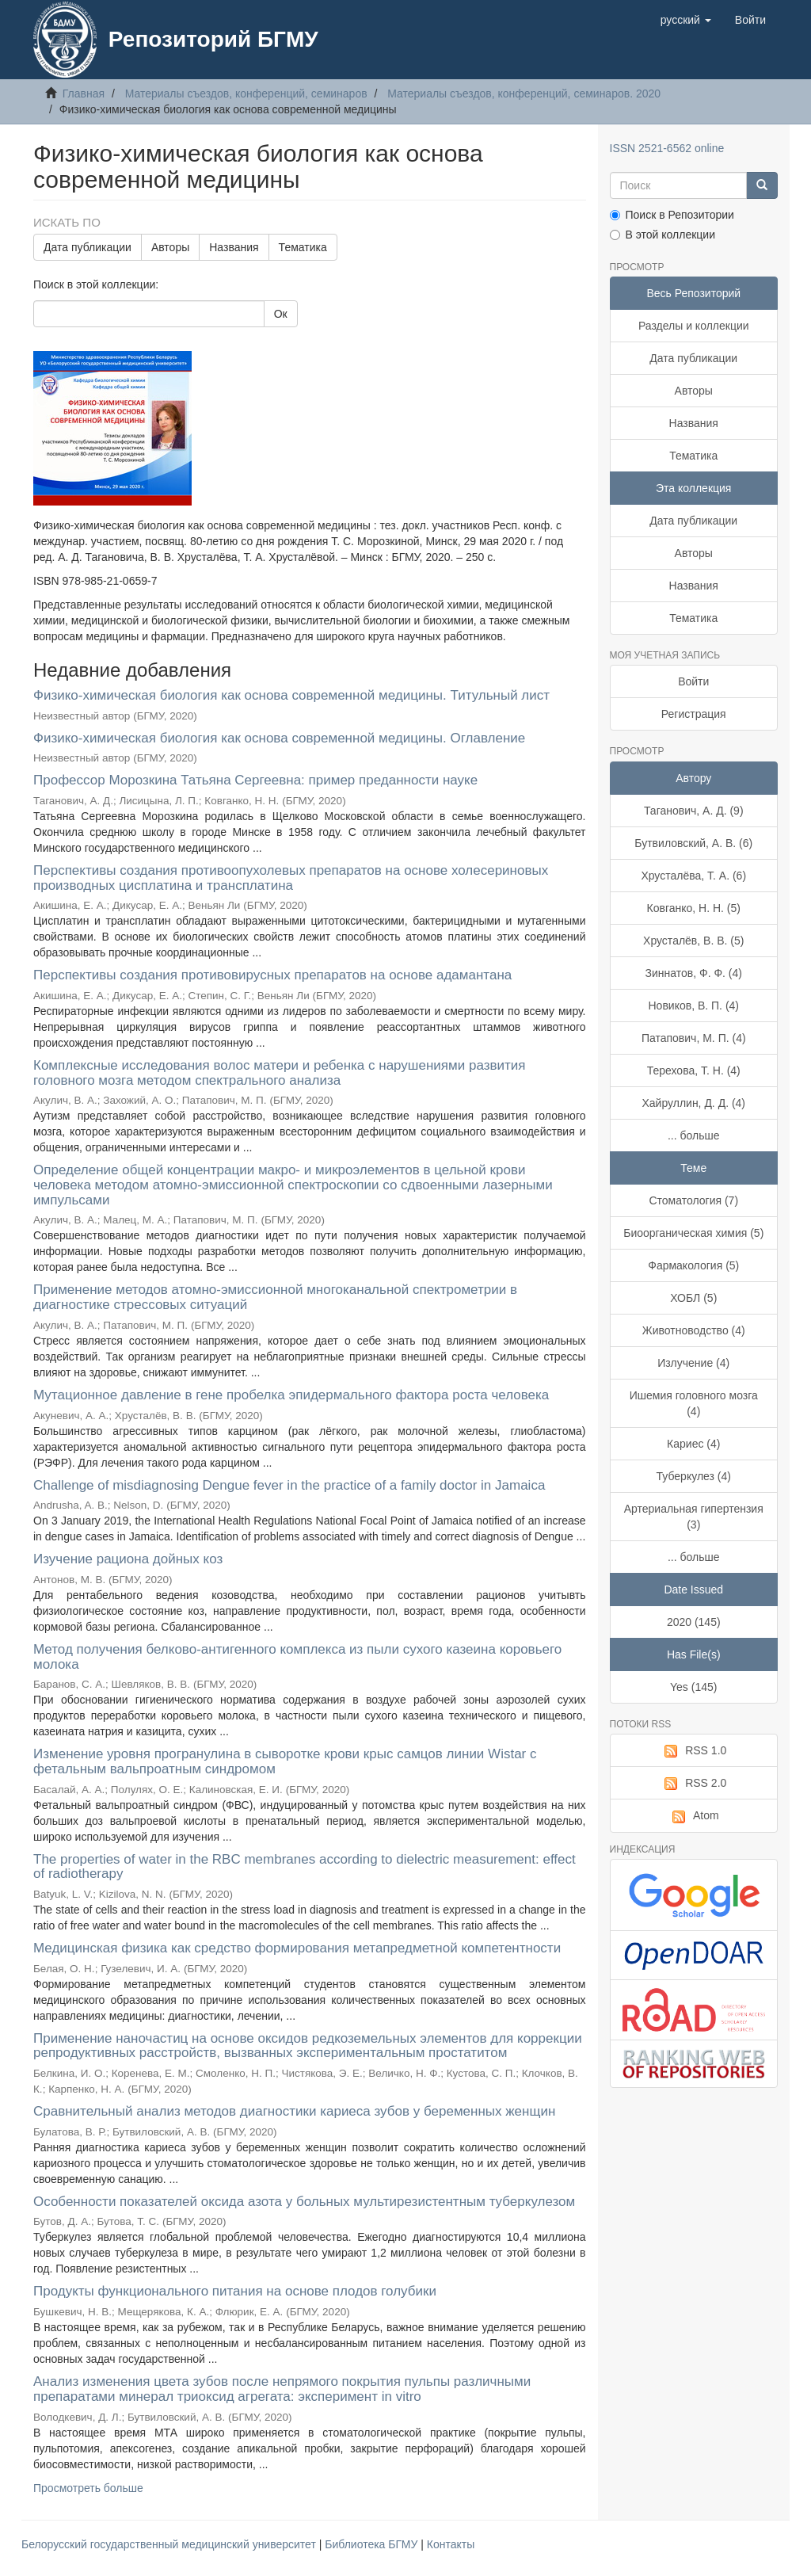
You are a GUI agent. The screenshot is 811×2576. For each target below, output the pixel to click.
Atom (693, 1816)
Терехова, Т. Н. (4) (694, 1070)
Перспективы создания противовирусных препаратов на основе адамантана (272, 975)
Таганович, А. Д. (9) (694, 810)
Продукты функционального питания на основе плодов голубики (234, 2291)
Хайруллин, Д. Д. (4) (693, 1103)
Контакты (450, 2544)
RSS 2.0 (693, 1783)
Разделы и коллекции (693, 325)
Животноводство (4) (693, 1330)
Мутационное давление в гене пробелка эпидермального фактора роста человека (291, 1394)
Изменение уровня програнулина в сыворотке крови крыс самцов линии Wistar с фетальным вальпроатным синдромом (284, 1761)
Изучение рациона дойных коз (128, 1559)
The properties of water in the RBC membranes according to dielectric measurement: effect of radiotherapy (304, 1867)
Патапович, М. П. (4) (694, 1038)
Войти (693, 681)
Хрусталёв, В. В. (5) (693, 940)
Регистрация (693, 714)
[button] (686, 20)
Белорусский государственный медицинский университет (170, 2544)
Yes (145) (693, 1687)
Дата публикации (87, 247)
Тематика (303, 247)
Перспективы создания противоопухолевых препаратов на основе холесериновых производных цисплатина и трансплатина (290, 878)
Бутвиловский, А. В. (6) (693, 843)
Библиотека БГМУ (373, 2544)
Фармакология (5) (693, 1265)
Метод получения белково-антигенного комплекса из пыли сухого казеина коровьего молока (297, 1657)
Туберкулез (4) (694, 1476)
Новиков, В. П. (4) (693, 1005)
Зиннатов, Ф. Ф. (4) (693, 973)
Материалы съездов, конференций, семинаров (246, 93)
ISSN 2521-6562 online (667, 148)
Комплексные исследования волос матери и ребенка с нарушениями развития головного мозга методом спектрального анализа (279, 1073)
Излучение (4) (693, 1363)
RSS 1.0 (693, 1751)
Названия (233, 247)
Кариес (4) (693, 1443)
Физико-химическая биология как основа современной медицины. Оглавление (279, 738)
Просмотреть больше (88, 2488)
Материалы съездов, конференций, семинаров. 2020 (524, 93)
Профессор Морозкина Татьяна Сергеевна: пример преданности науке (255, 780)
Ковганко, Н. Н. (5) (694, 908)
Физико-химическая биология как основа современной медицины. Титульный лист (291, 695)
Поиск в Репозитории (672, 214)
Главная (84, 93)
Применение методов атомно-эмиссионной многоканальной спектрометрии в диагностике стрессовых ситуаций (275, 1297)
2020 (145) (694, 1622)
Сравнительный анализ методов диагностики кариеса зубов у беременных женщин (294, 2111)
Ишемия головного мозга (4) (694, 1403)
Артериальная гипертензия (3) (693, 1516)
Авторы (170, 247)
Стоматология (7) (693, 1200)
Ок (280, 313)
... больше (694, 1135)
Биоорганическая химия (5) (693, 1233)
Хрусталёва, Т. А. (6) (693, 875)
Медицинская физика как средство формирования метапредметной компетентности (297, 1948)
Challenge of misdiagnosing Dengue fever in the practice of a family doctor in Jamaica (289, 1485)
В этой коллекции (662, 234)
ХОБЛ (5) (693, 1298)
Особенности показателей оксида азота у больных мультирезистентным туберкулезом (304, 2201)
